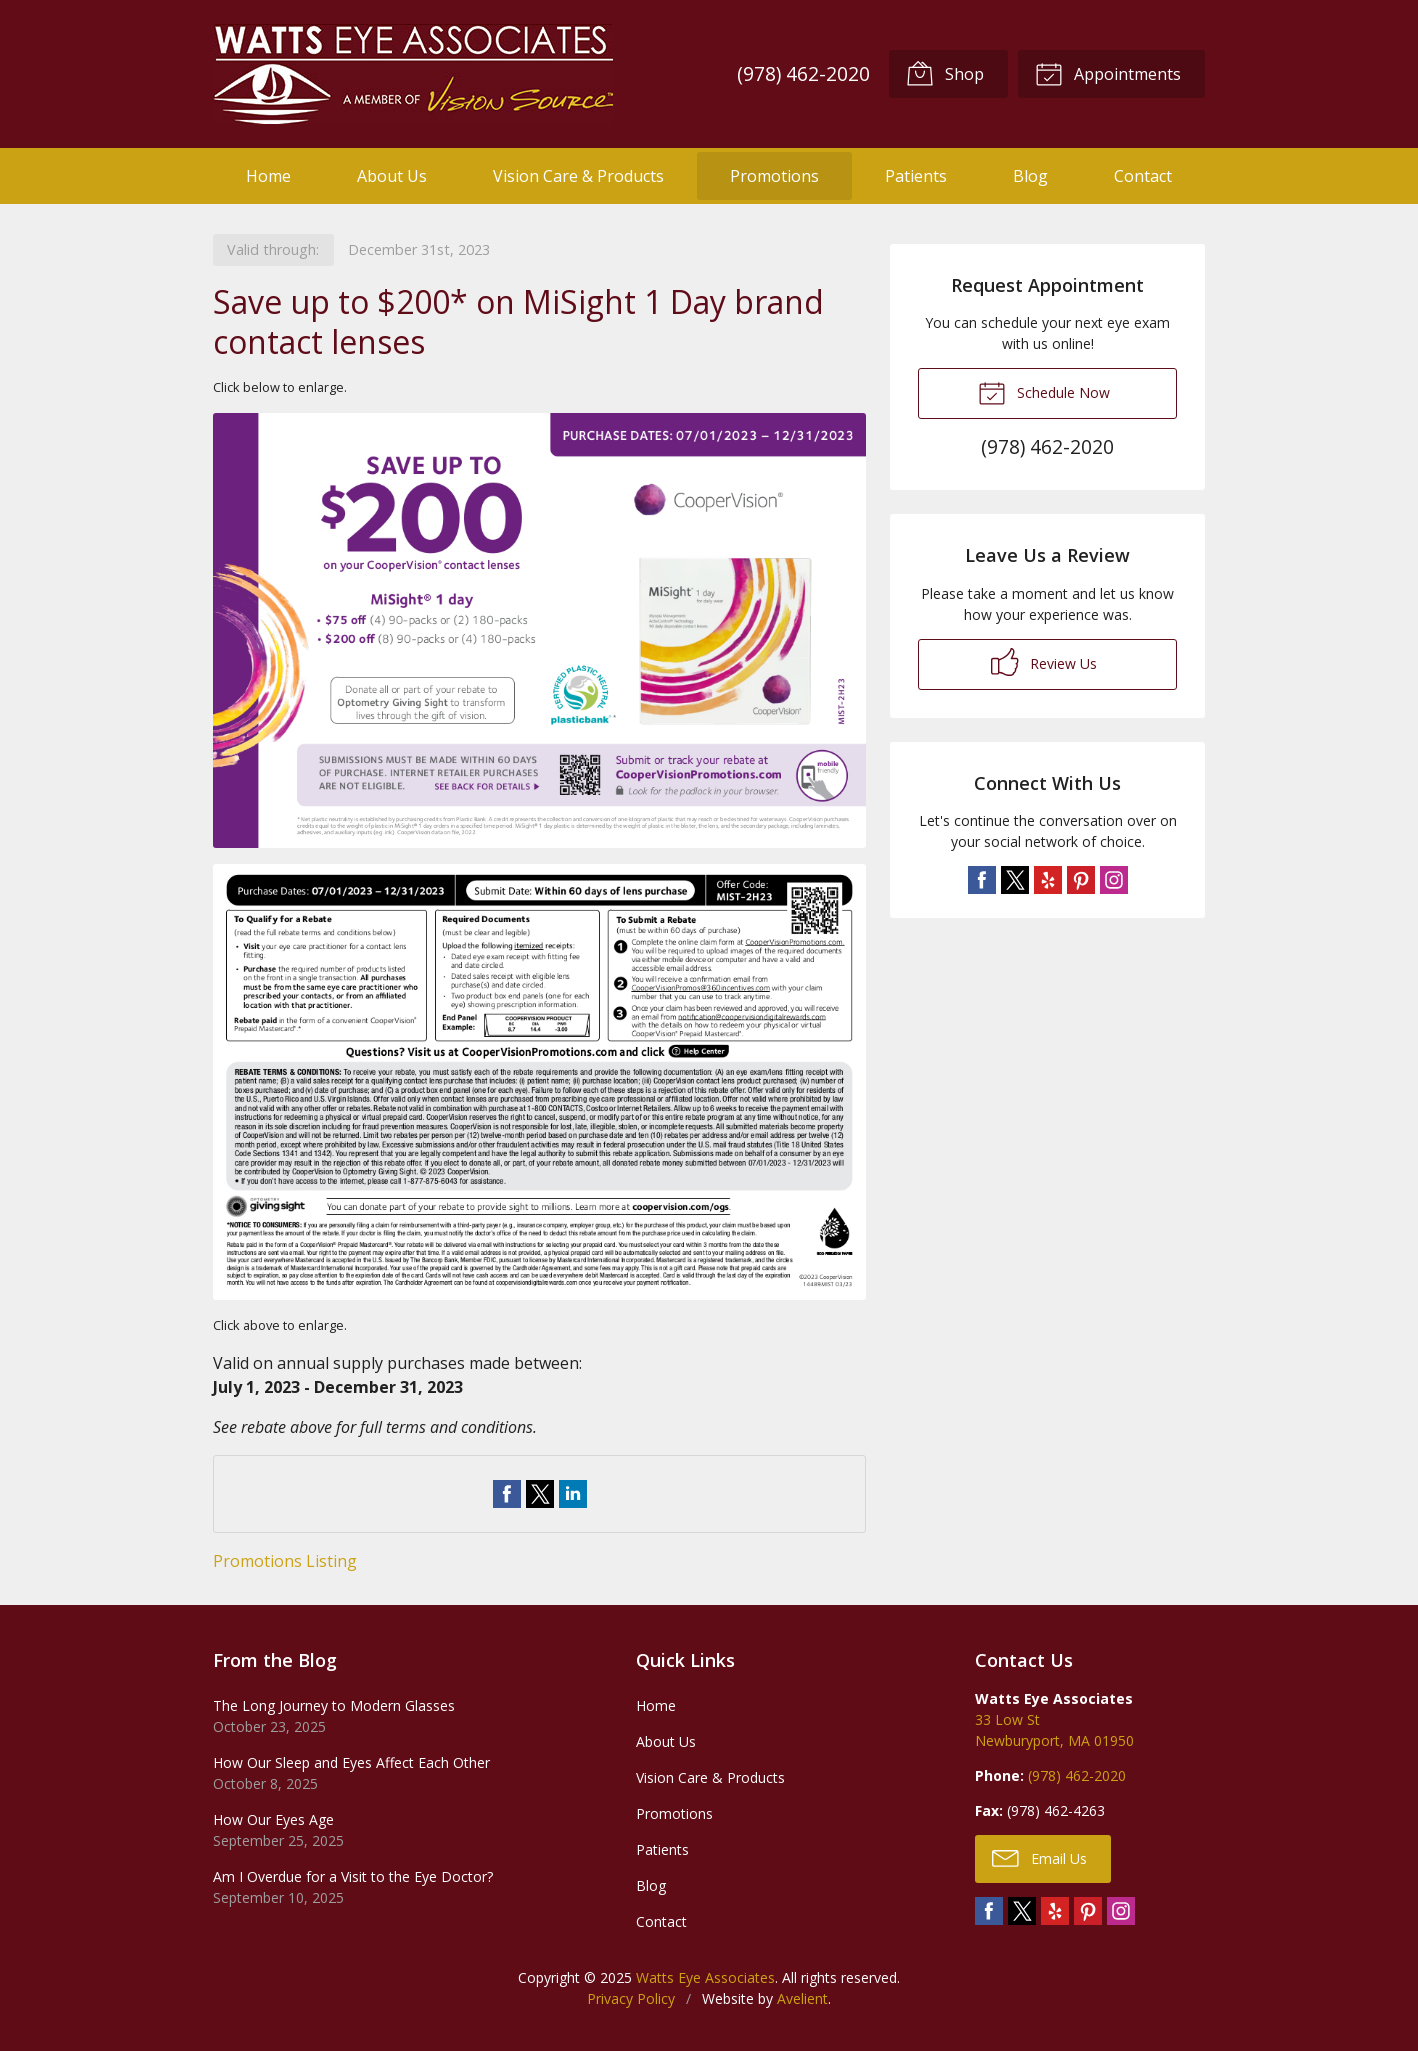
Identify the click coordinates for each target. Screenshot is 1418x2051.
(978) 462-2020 (803, 73)
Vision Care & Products (578, 176)
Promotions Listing (285, 1561)
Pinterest (1081, 880)
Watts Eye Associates (705, 1977)
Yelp (1048, 880)
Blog (1030, 176)
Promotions (774, 176)
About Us (392, 176)
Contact (1143, 176)
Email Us (1039, 1857)
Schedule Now (1044, 392)
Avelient (802, 1998)
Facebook (982, 880)
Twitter (1015, 880)
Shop (945, 73)
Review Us (1044, 662)
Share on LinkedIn (573, 1494)
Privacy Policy (631, 1998)
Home (268, 176)
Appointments (1108, 73)
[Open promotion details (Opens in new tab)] (539, 856)
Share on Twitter (540, 1494)
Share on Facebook (507, 1494)
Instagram (1114, 880)
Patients (916, 176)
